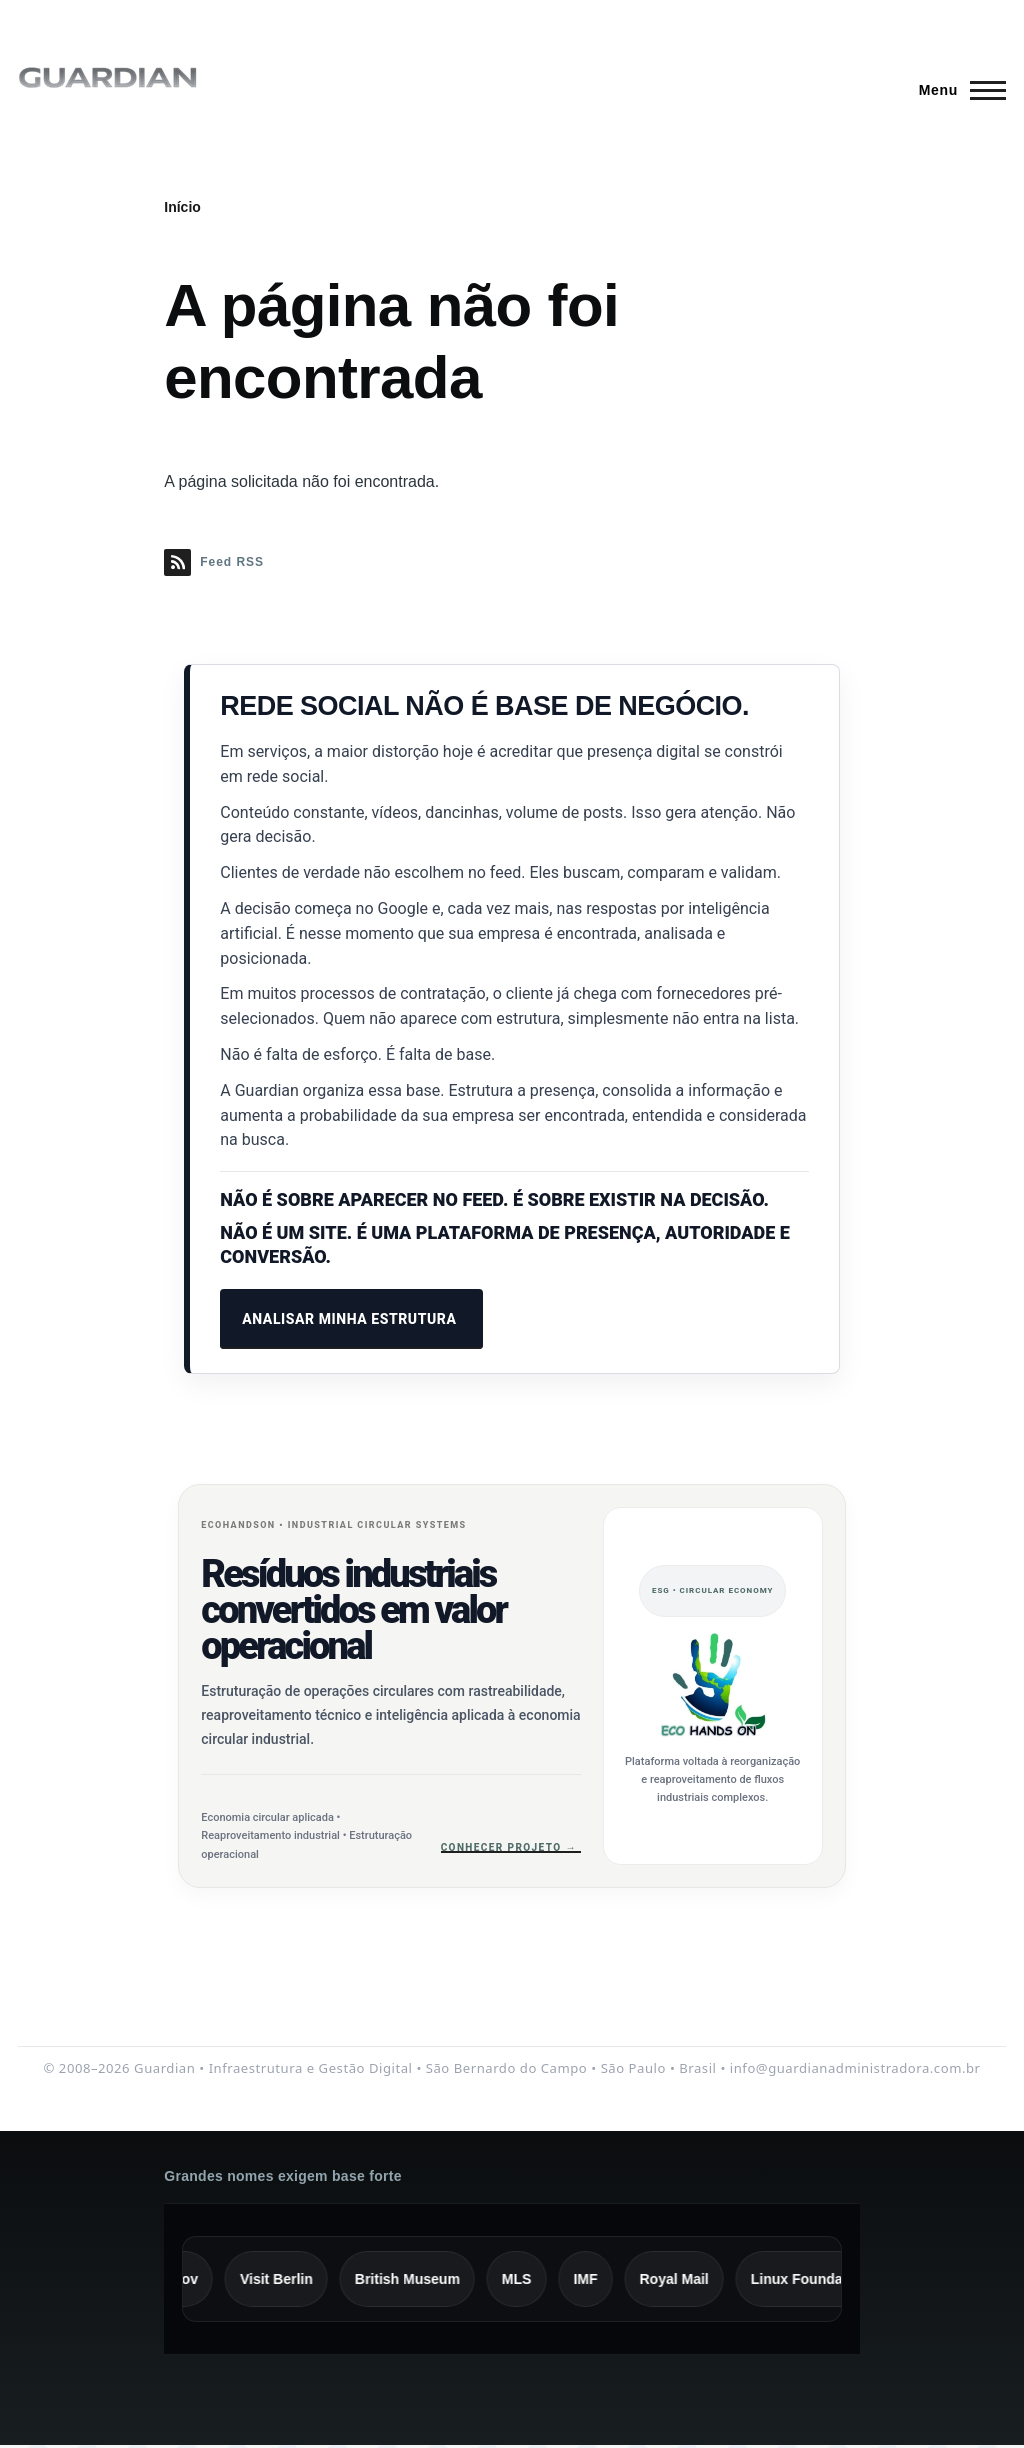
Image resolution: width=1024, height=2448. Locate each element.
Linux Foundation (819, 2281)
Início (182, 207)
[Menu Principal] (956, 90)
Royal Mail (684, 2281)
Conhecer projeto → (511, 1847)
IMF (596, 2281)
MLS (527, 2281)
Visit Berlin (286, 2281)
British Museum (417, 2281)
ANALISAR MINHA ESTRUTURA (351, 1319)
